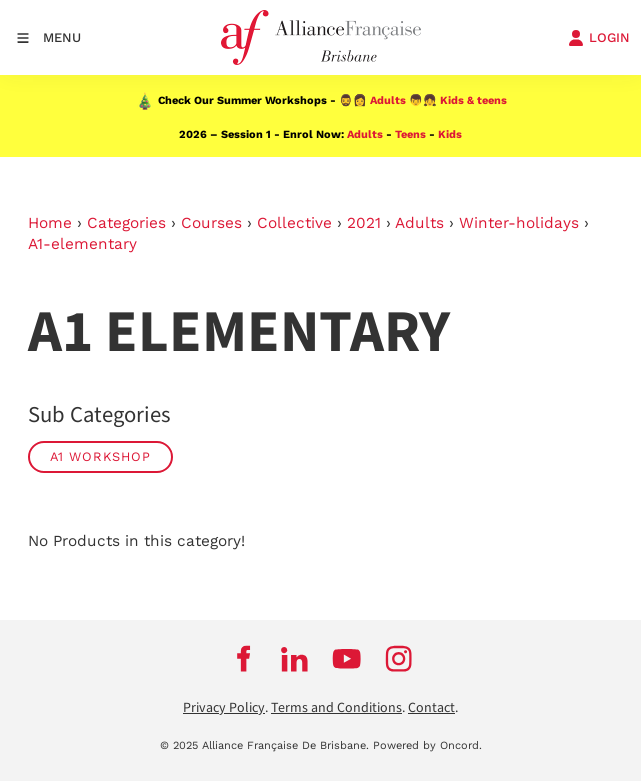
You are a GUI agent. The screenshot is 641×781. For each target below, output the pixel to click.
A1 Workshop (100, 456)
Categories (126, 223)
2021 (364, 223)
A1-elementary (82, 244)
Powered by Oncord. (427, 745)
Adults (388, 100)
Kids (450, 134)
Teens (410, 134)
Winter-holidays (519, 223)
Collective (294, 223)
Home (50, 223)
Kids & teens (473, 100)
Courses (211, 223)
